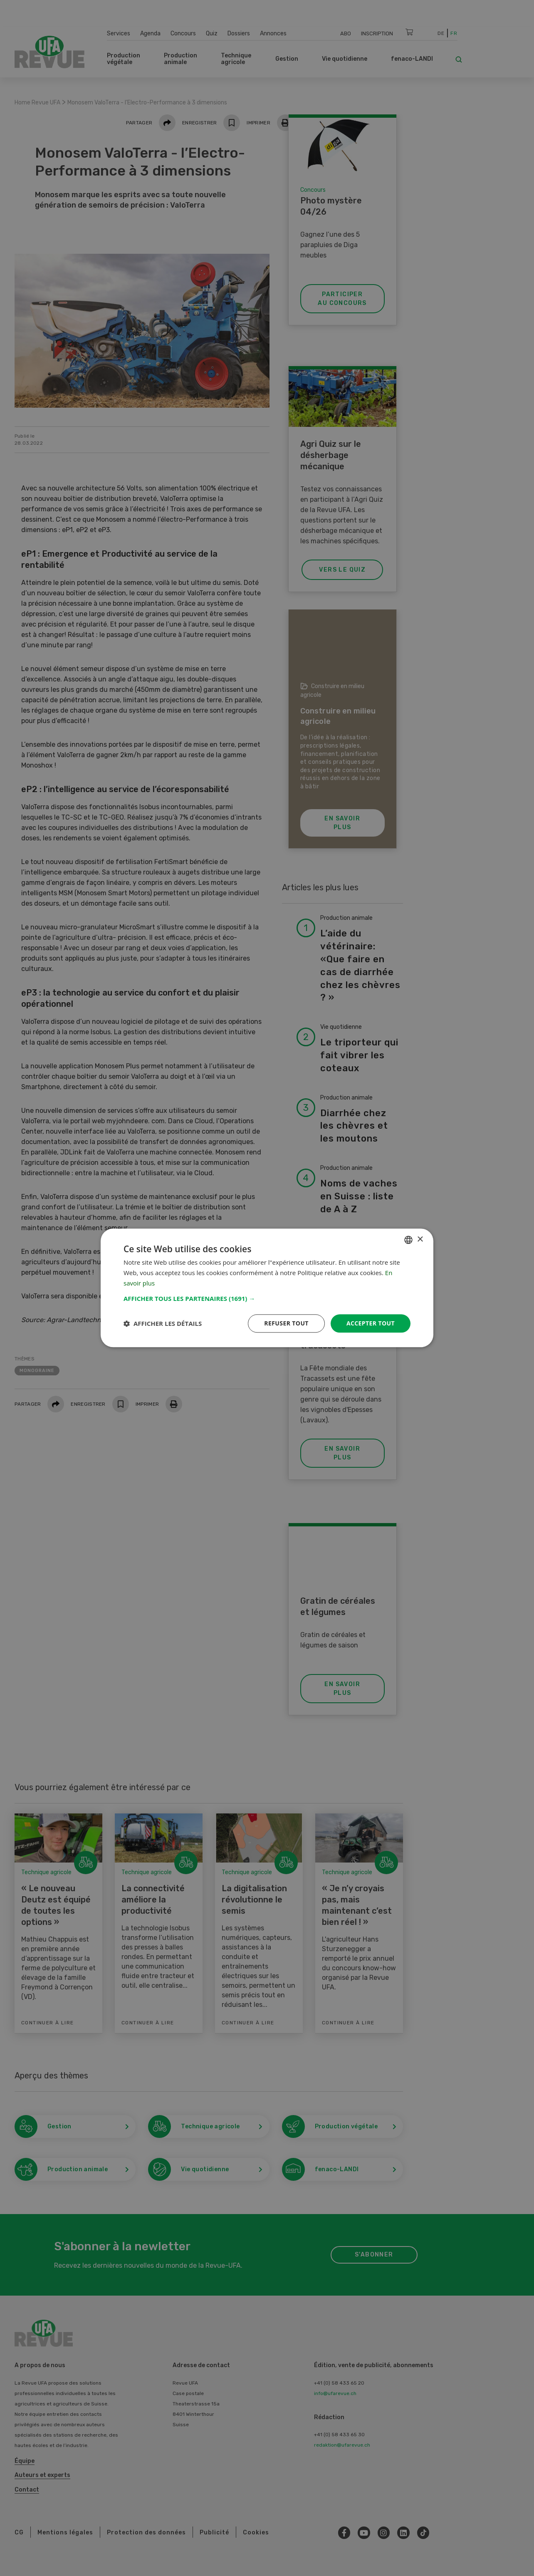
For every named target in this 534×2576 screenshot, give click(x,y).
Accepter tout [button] (370, 1323)
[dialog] (267, 1288)
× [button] (420, 1239)
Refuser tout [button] (286, 1323)
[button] (267, 1298)
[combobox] (408, 1240)
